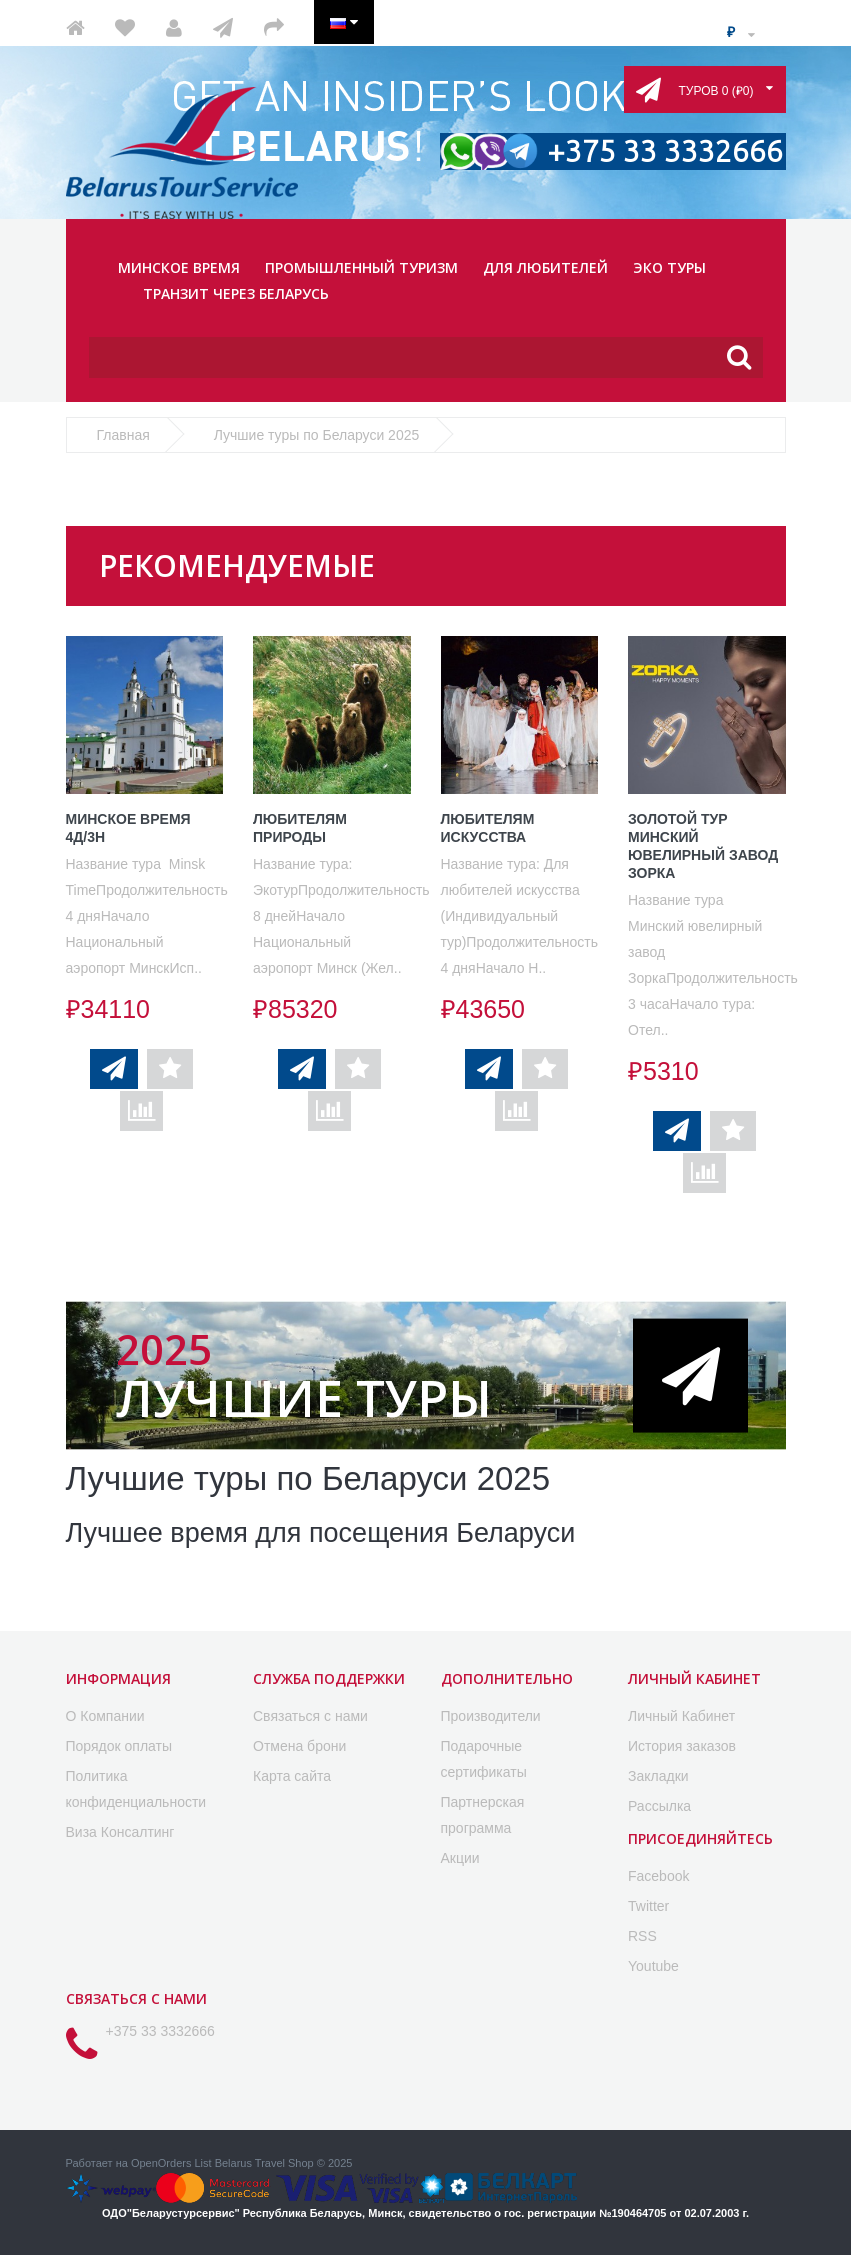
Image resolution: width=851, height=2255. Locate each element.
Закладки (658, 1775)
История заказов (682, 1745)
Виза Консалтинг (120, 1831)
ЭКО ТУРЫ (669, 267)
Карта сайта (292, 1775)
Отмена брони (299, 1745)
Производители (491, 1715)
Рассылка (659, 1805)
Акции (460, 1857)
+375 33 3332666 (160, 2030)
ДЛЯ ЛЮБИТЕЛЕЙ (545, 267)
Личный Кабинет (681, 1715)
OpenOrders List (171, 2162)
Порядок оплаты (119, 1745)
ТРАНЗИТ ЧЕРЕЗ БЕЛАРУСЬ (236, 293)
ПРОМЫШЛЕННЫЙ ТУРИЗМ (361, 267)
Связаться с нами (310, 1715)
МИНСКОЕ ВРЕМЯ (179, 267)
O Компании (105, 1715)
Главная (123, 435)
